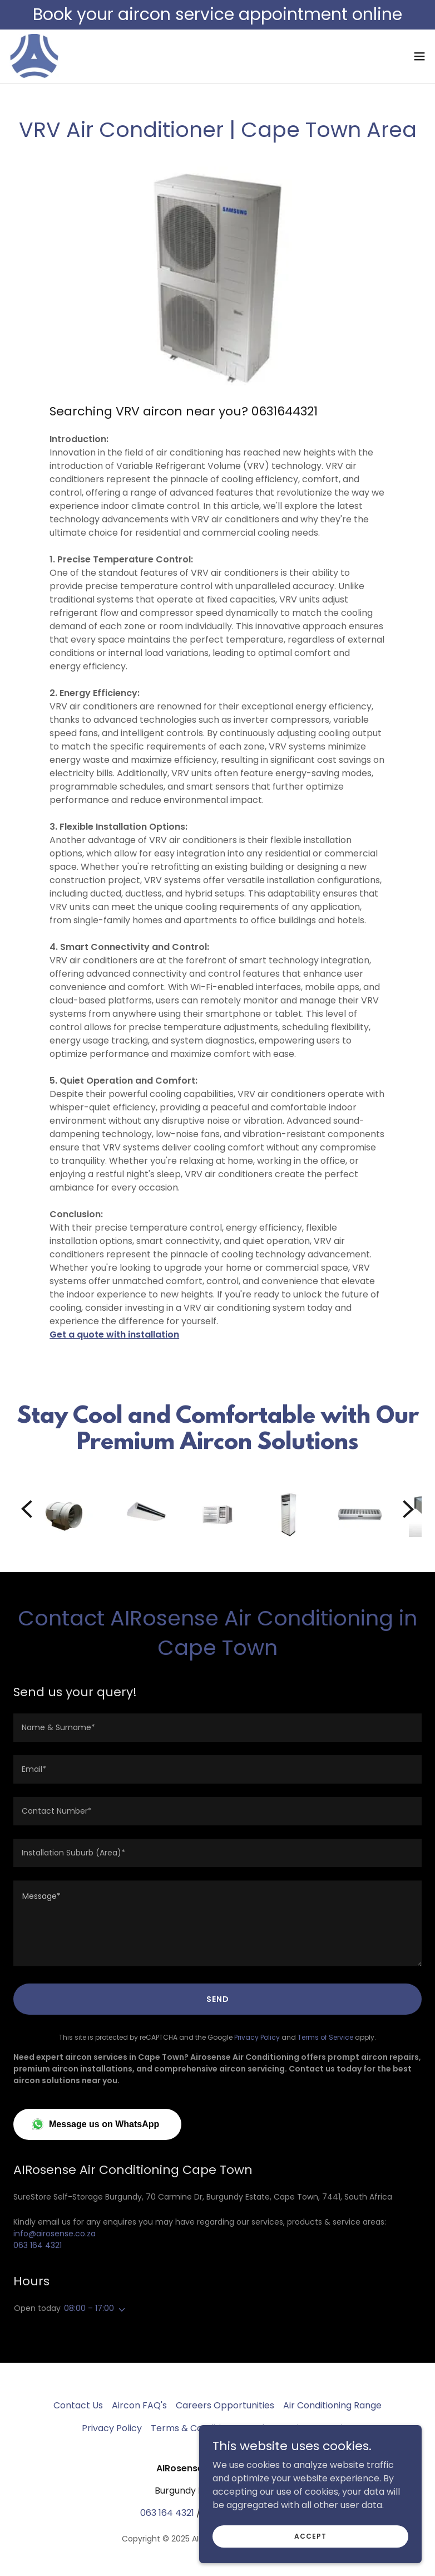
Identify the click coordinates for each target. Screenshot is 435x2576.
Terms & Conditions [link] (193, 2428)
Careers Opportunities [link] (225, 2405)
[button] (419, 56)
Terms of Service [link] (325, 2037)
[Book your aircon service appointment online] (217, 14)
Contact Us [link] (78, 2405)
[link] (34, 56)
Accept (310, 2535)
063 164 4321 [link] (37, 2245)
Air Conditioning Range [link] (332, 2405)
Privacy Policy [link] (257, 2037)
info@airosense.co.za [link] (54, 2233)
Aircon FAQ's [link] (139, 2405)
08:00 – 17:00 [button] (89, 2308)
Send (217, 1999)
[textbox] (217, 1727)
